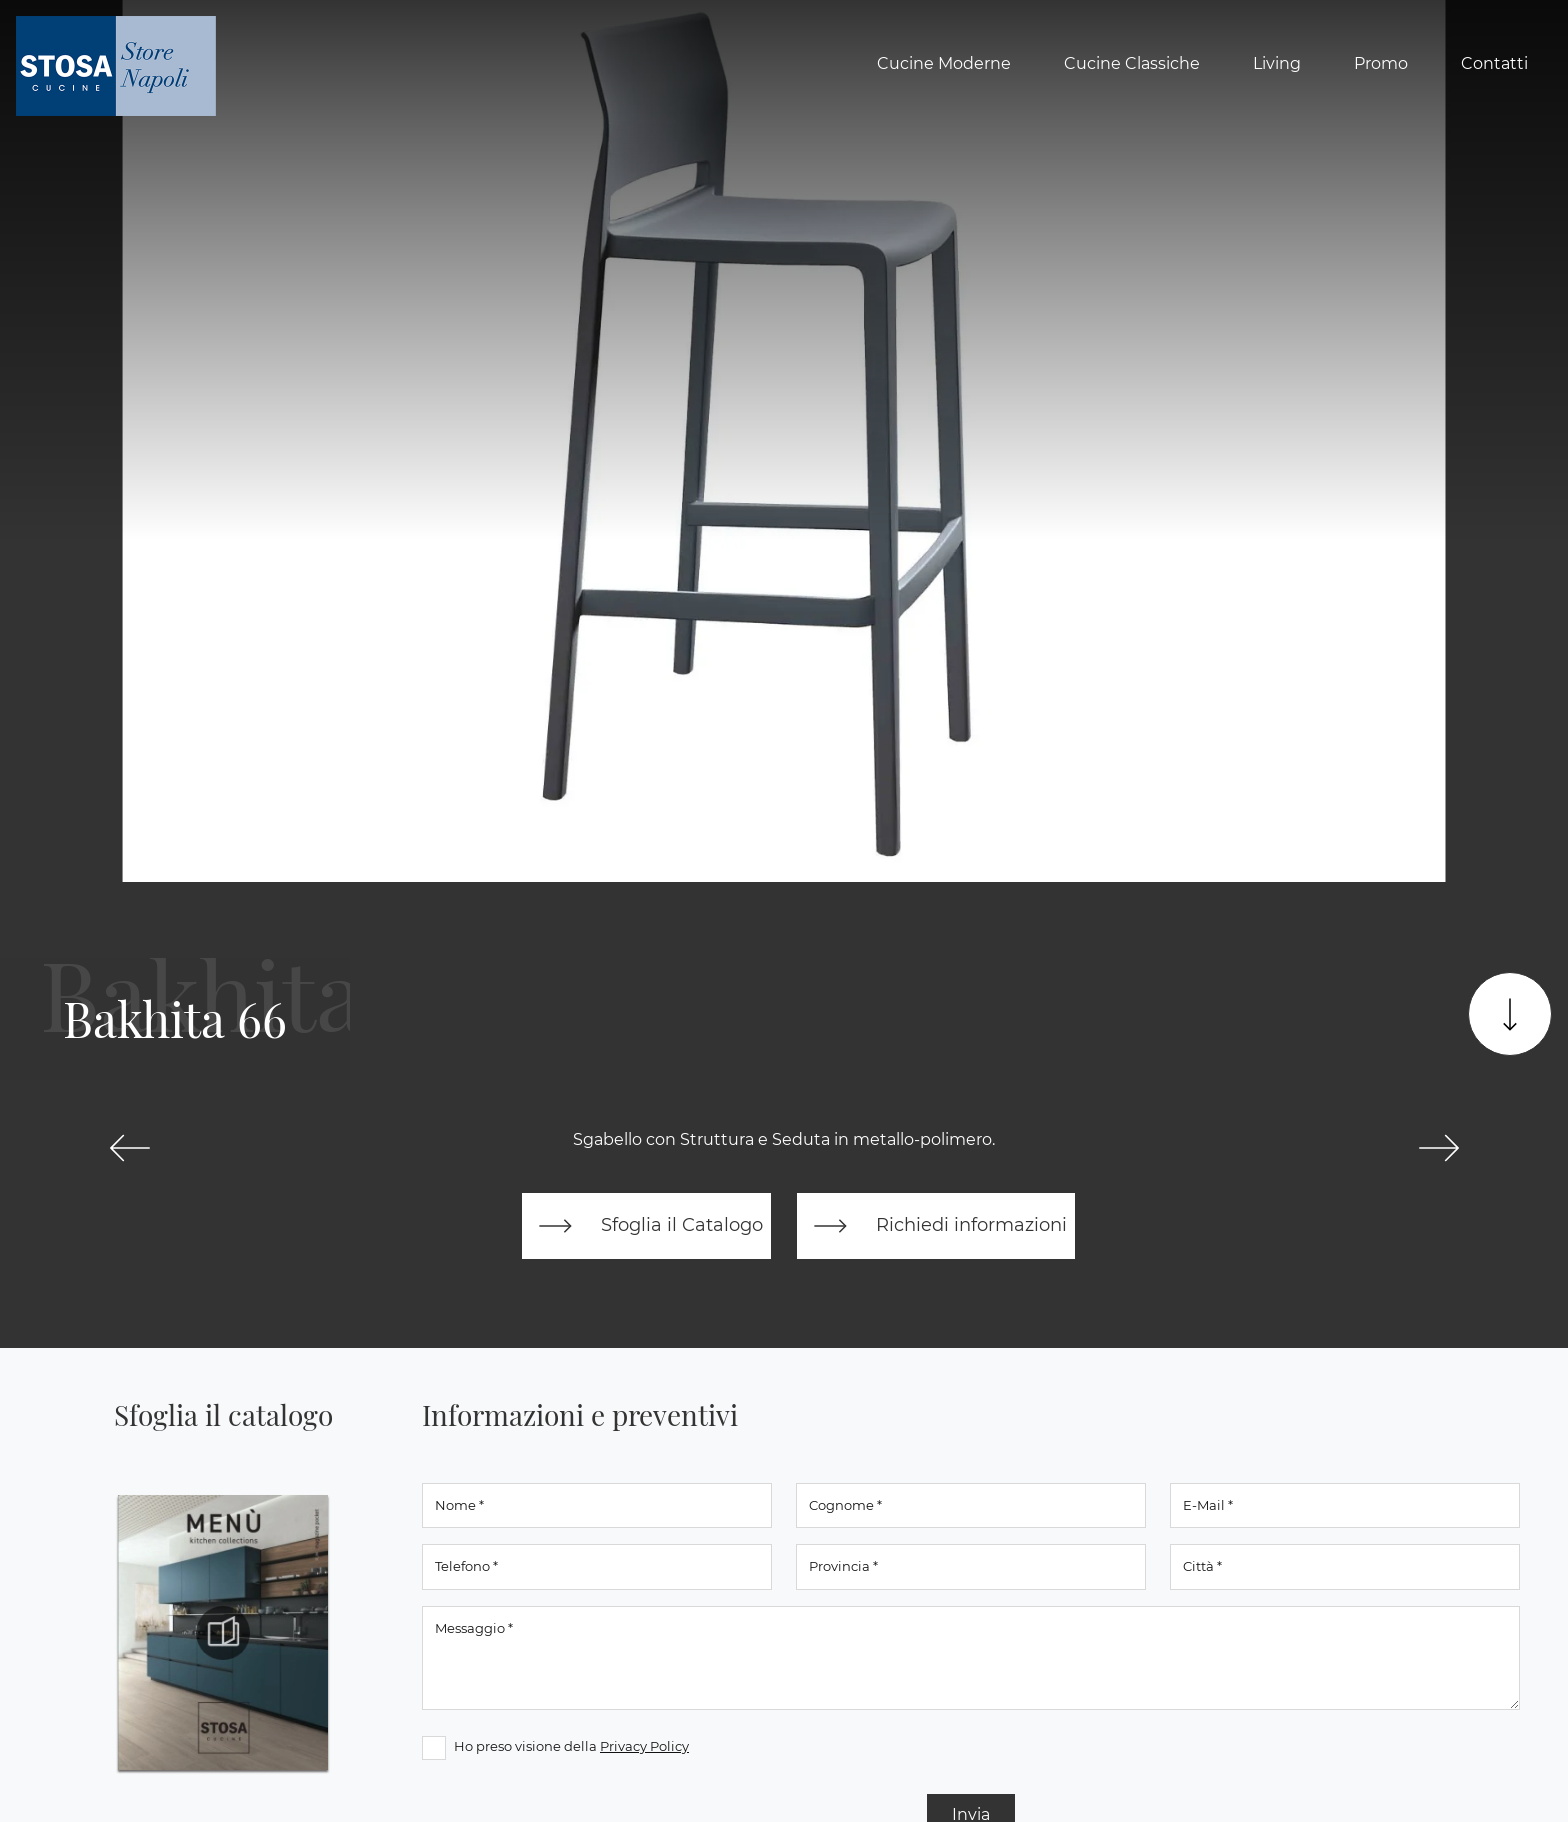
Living (1277, 63)
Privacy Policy (644, 1746)
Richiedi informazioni (936, 1226)
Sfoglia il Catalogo (646, 1226)
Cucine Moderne (944, 63)
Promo (1381, 63)
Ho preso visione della (571, 1746)
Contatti (1494, 63)
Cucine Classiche (1132, 63)
